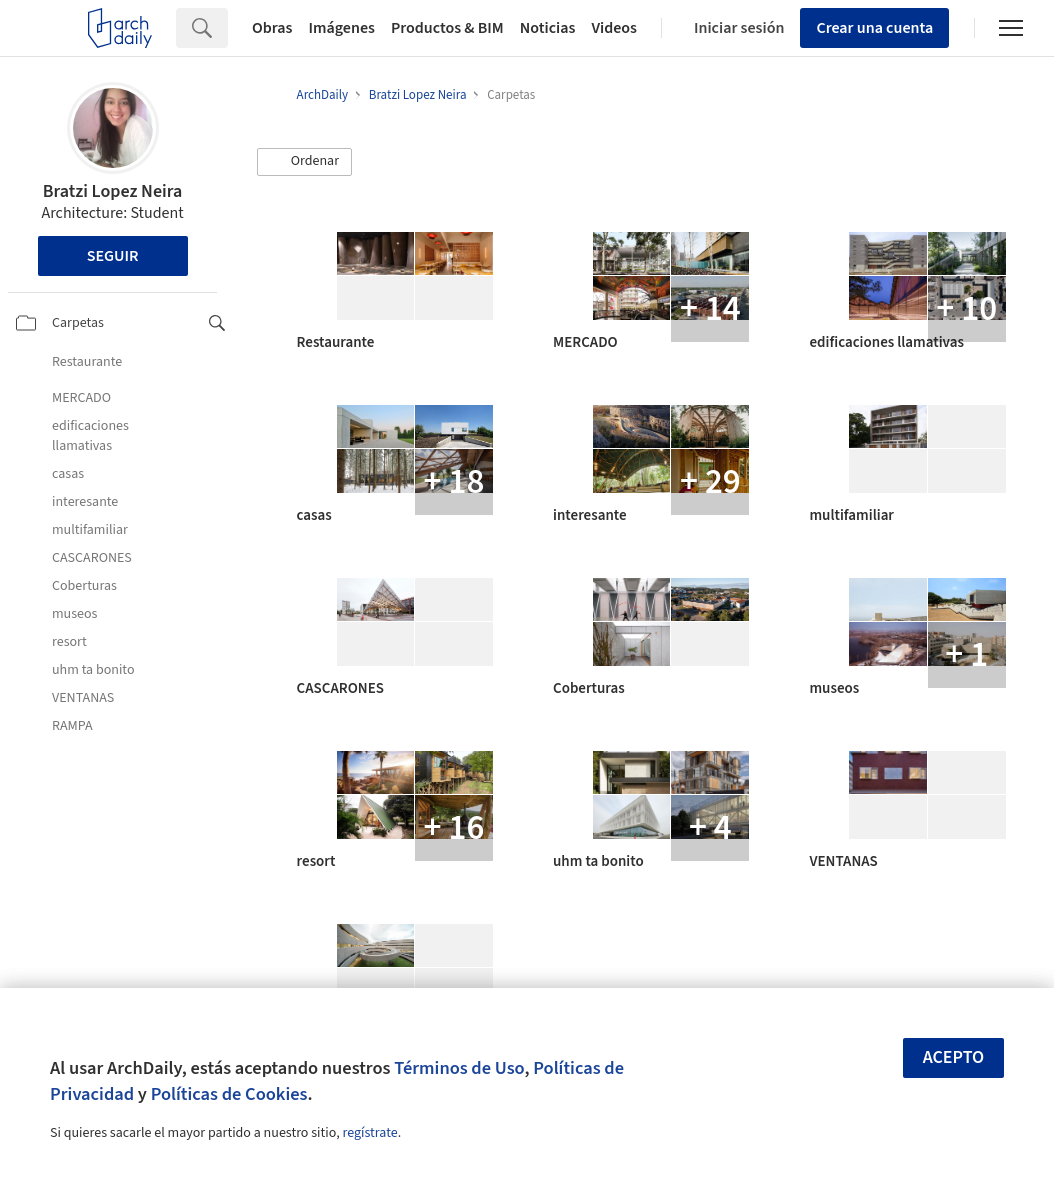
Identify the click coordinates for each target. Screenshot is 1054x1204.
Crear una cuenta (874, 28)
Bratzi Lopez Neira (112, 191)
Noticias (548, 28)
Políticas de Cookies (229, 1094)
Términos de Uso (459, 1068)
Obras (272, 28)
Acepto (954, 1057)
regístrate (369, 1133)
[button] (305, 162)
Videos (614, 28)
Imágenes (342, 28)
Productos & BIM (447, 28)
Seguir (113, 256)
